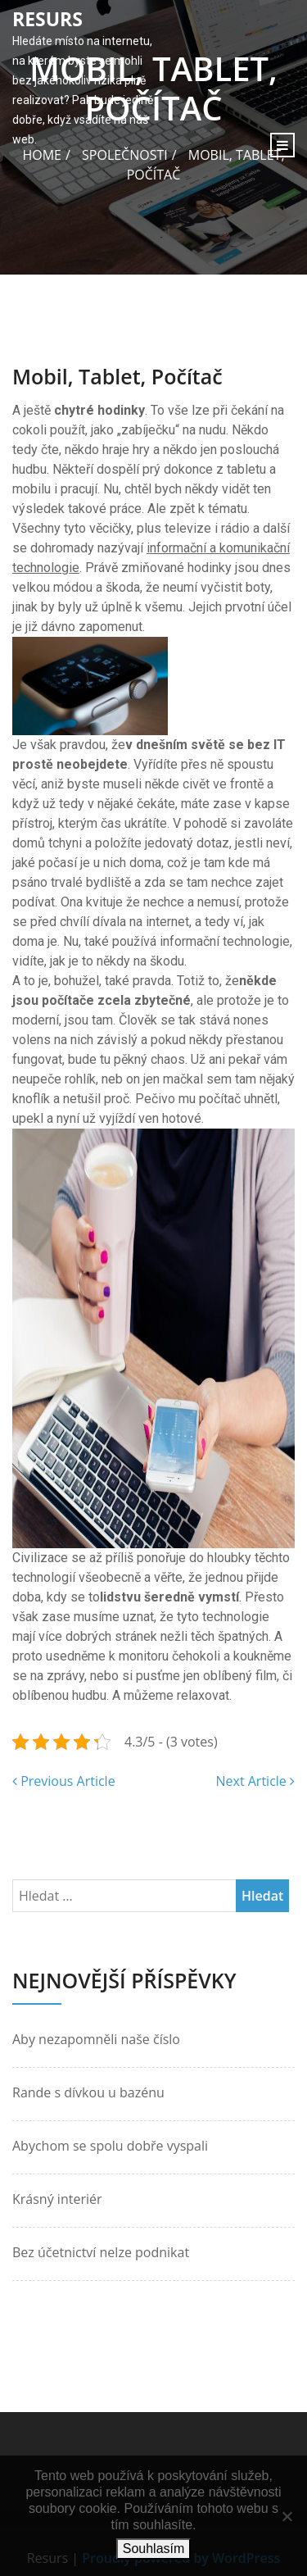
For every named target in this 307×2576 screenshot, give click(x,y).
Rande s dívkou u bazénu (88, 2092)
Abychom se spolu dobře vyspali (110, 2146)
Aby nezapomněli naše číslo (96, 2039)
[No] (286, 2516)
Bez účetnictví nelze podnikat (100, 2252)
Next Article (255, 1781)
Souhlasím (154, 2549)
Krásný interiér (57, 2199)
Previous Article (63, 1781)
